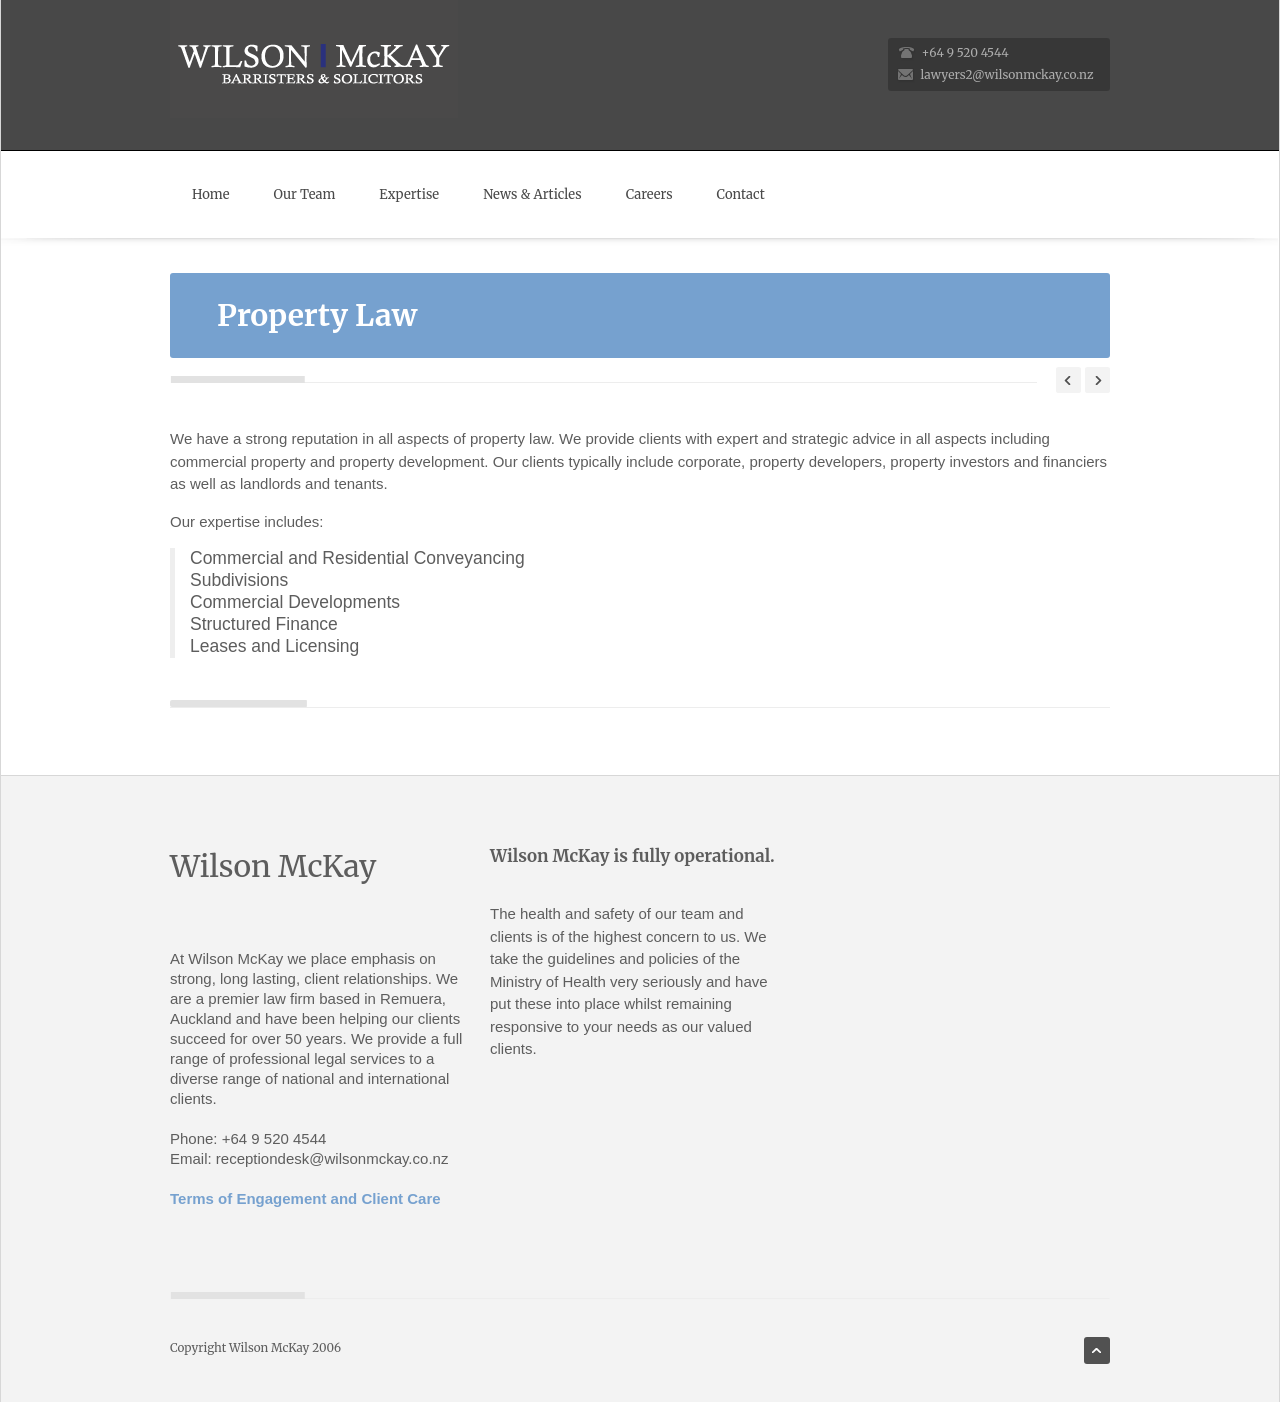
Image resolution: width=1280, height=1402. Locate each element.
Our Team (304, 194)
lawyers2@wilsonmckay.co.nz (1007, 74)
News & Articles (532, 194)
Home (210, 194)
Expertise (409, 194)
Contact (741, 194)
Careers (649, 194)
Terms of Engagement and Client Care (305, 1198)
